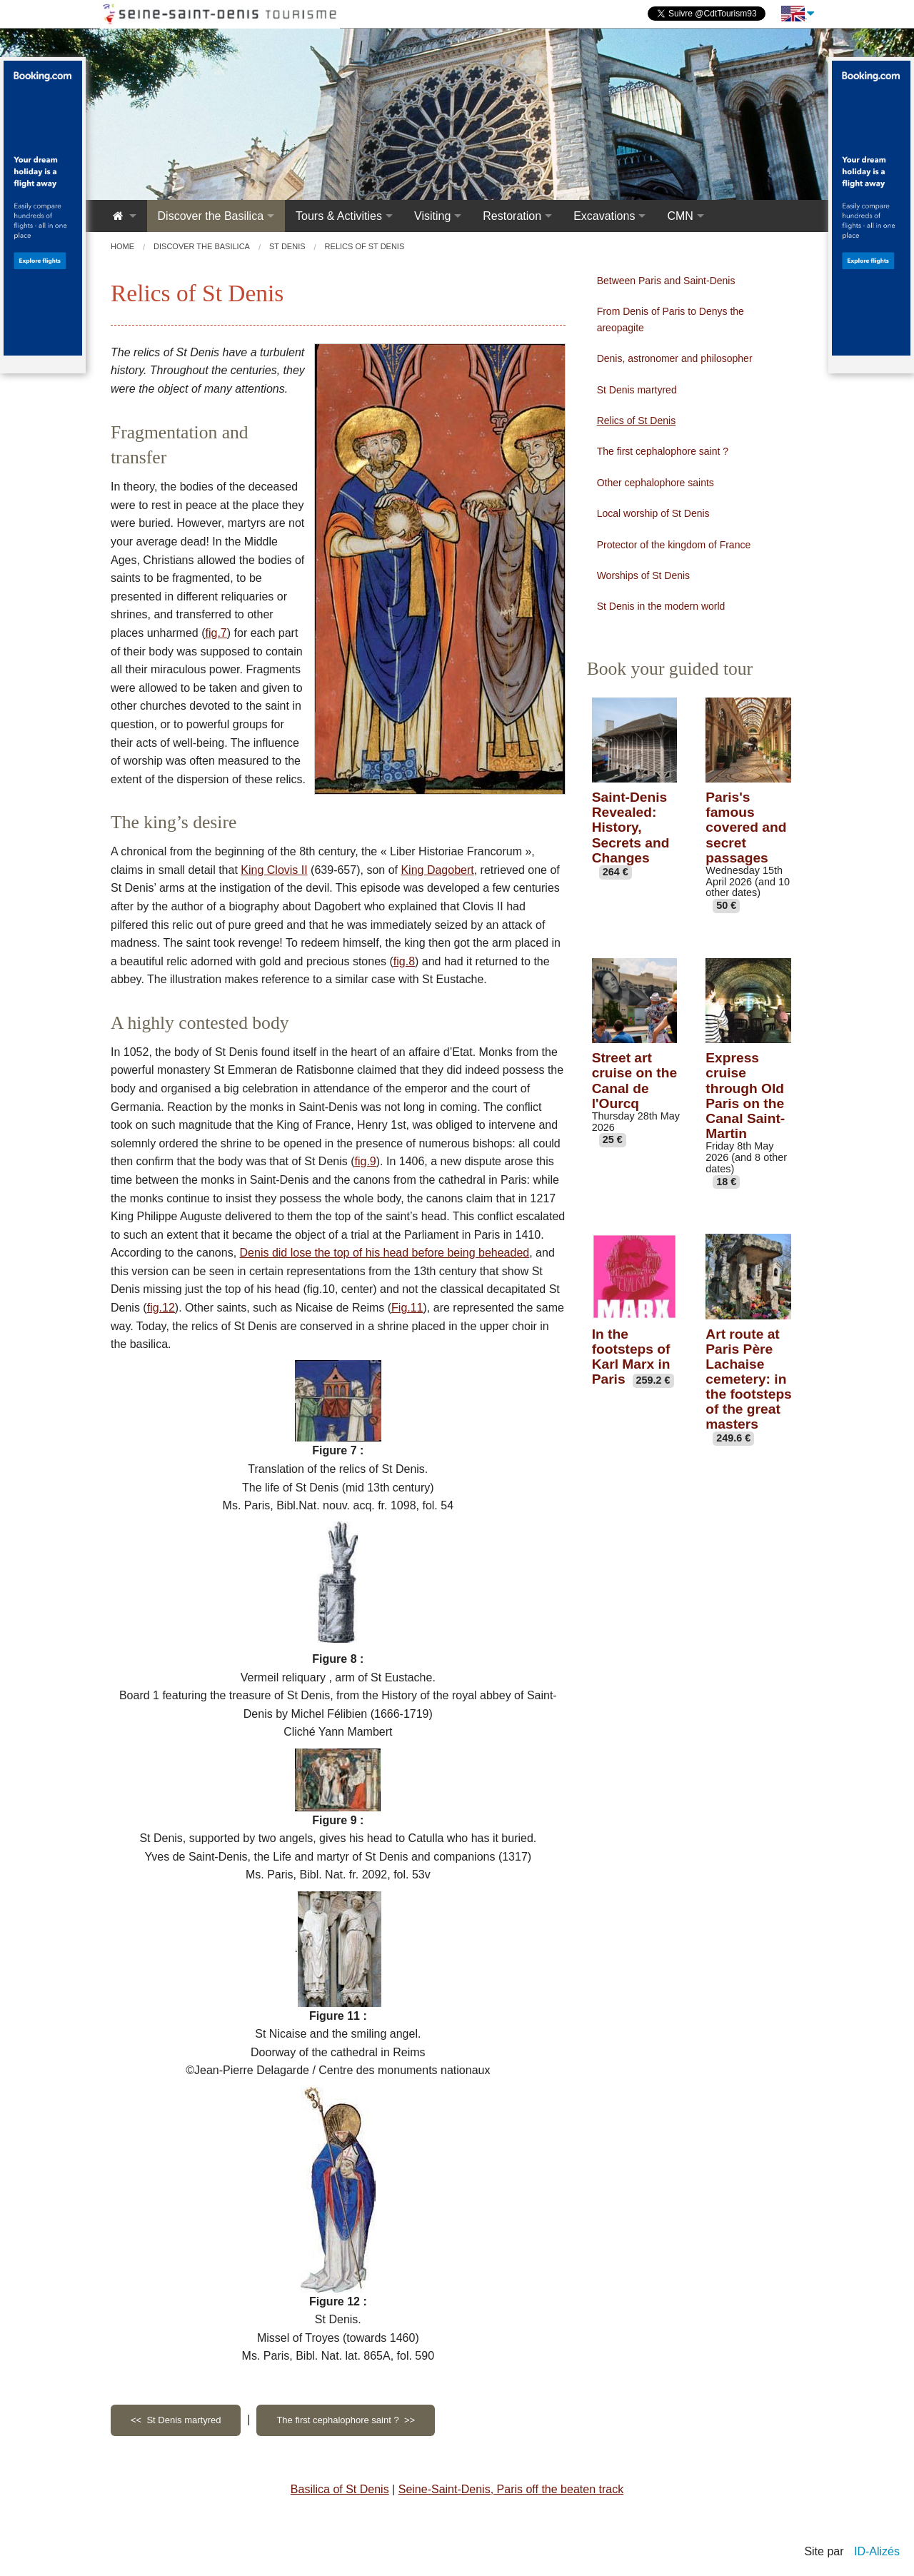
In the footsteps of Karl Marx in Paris (631, 1357)
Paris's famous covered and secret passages (745, 827)
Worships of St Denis (643, 575)
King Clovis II (274, 870)
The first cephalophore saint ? (662, 451)
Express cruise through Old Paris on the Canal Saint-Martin (745, 1095)
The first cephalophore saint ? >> (345, 2420)
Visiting (432, 216)
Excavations (604, 216)
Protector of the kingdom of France (674, 544)
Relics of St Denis (636, 420)
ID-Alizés (877, 2551)
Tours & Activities (339, 216)
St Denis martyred (637, 390)
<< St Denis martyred (176, 2420)
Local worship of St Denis (653, 513)
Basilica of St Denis (340, 2489)
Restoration (512, 216)
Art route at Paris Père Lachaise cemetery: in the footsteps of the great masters (748, 1379)
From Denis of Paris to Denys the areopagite (670, 319)
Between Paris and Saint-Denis (666, 280)
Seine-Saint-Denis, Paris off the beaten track (510, 2489)
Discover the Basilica (211, 216)
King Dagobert (437, 870)
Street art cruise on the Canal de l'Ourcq (634, 1080)
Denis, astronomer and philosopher (675, 358)
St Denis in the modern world (661, 606)
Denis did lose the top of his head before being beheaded (385, 1253)
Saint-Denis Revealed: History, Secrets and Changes (631, 827)
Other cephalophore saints (655, 482)
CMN (680, 216)
